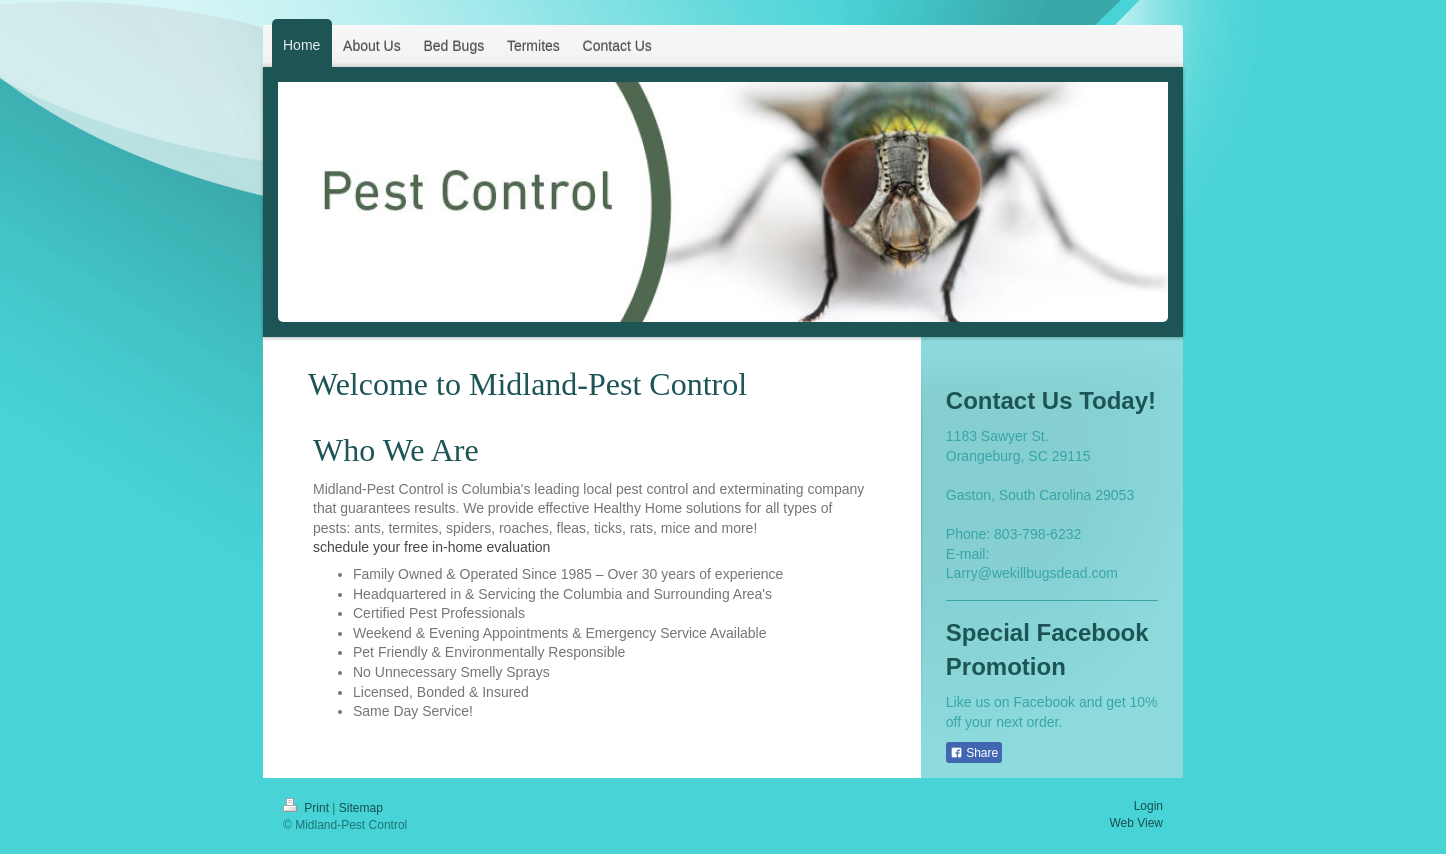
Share (974, 753)
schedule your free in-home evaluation (431, 547)
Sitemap (361, 808)
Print (307, 808)
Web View (1136, 823)
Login (1148, 806)
